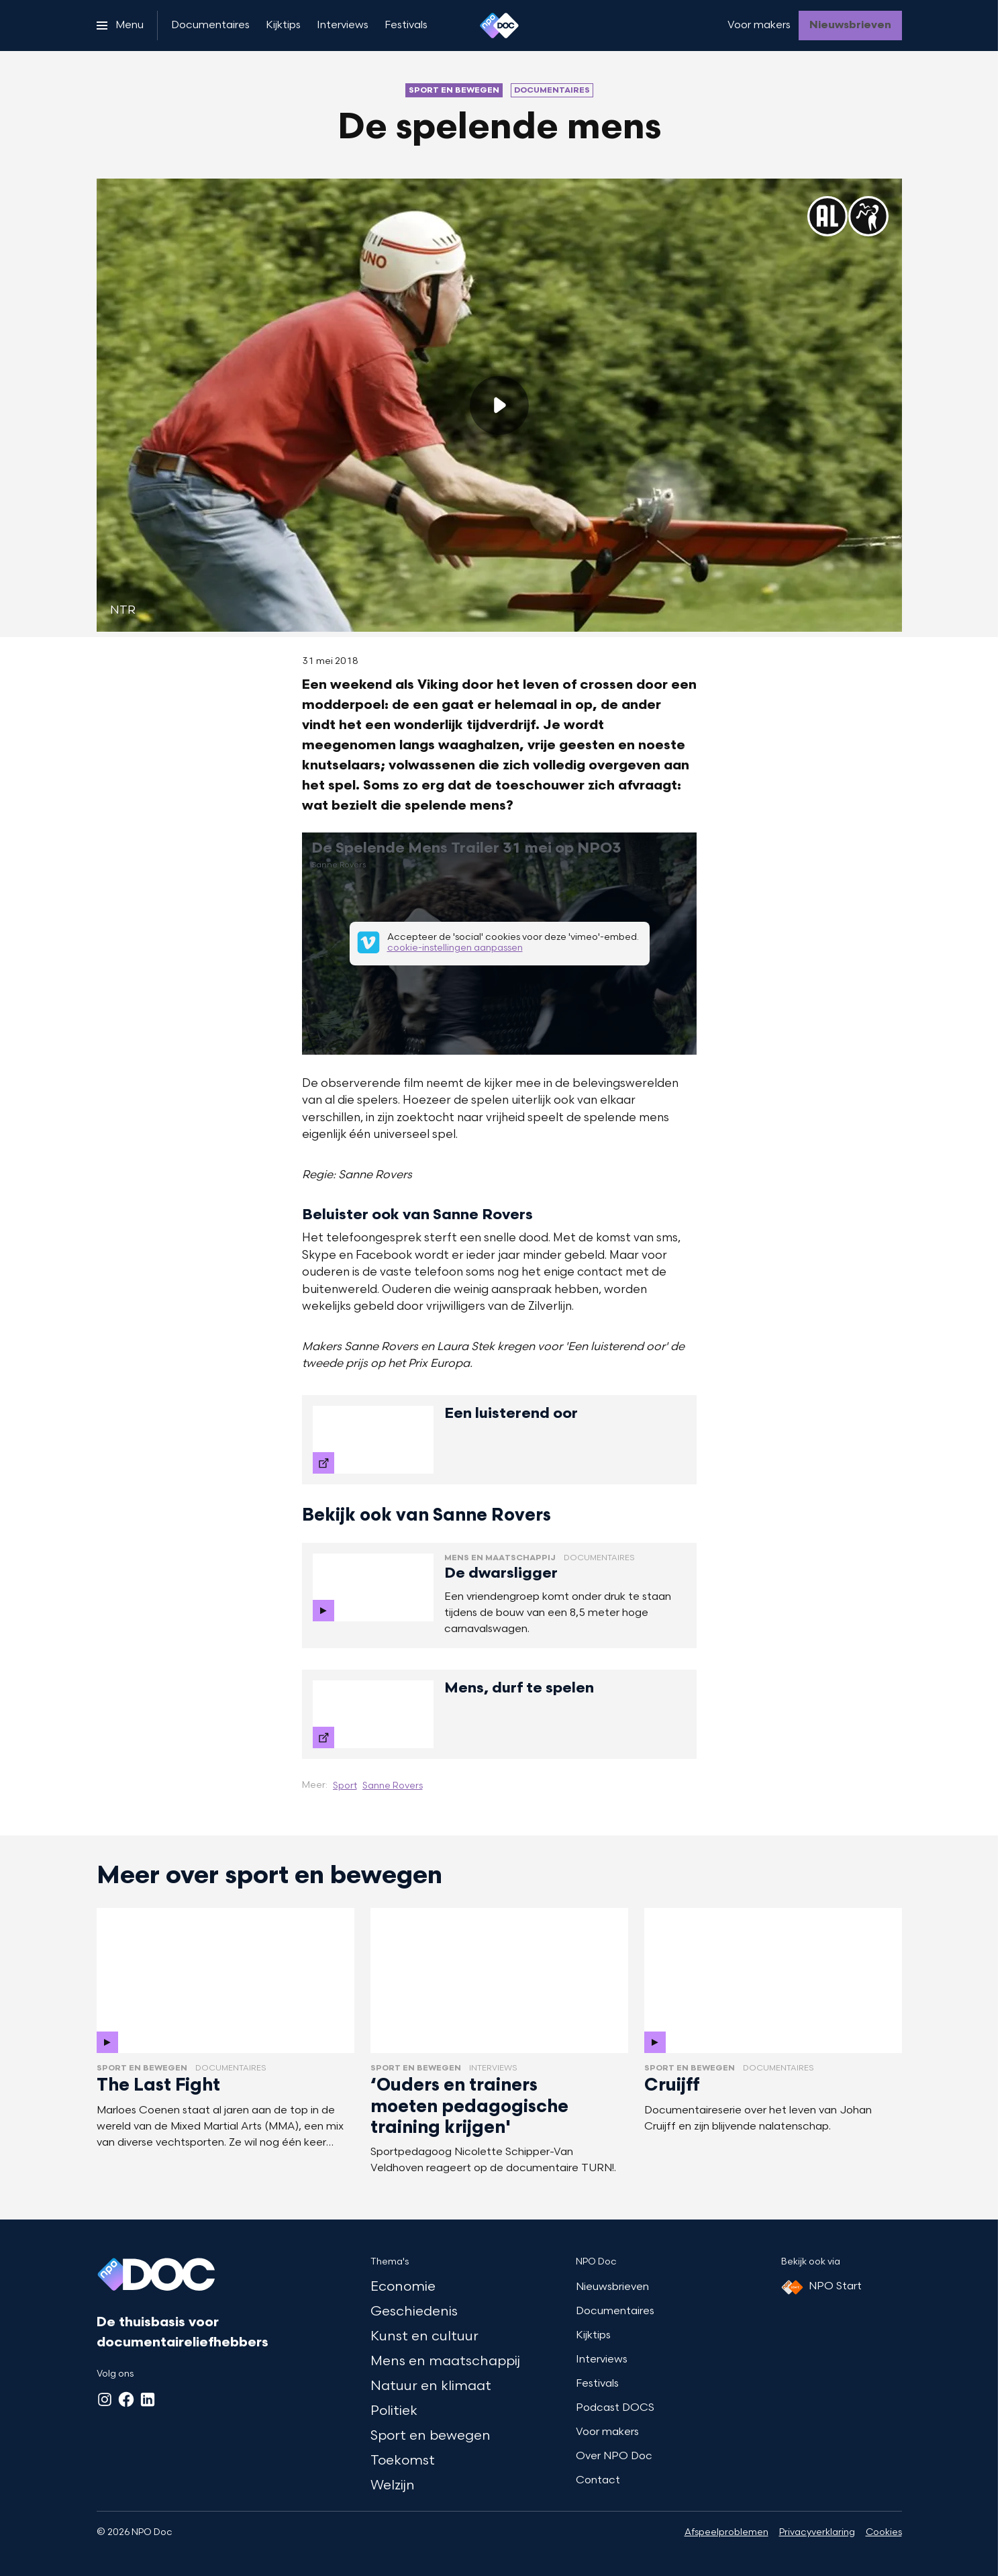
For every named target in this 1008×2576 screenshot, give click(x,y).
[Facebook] (126, 2399)
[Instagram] (105, 2399)
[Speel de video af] (499, 405)
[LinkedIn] (148, 2399)
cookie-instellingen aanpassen (454, 949)
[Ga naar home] (499, 25)
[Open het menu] (120, 25)
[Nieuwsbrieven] (850, 25)
